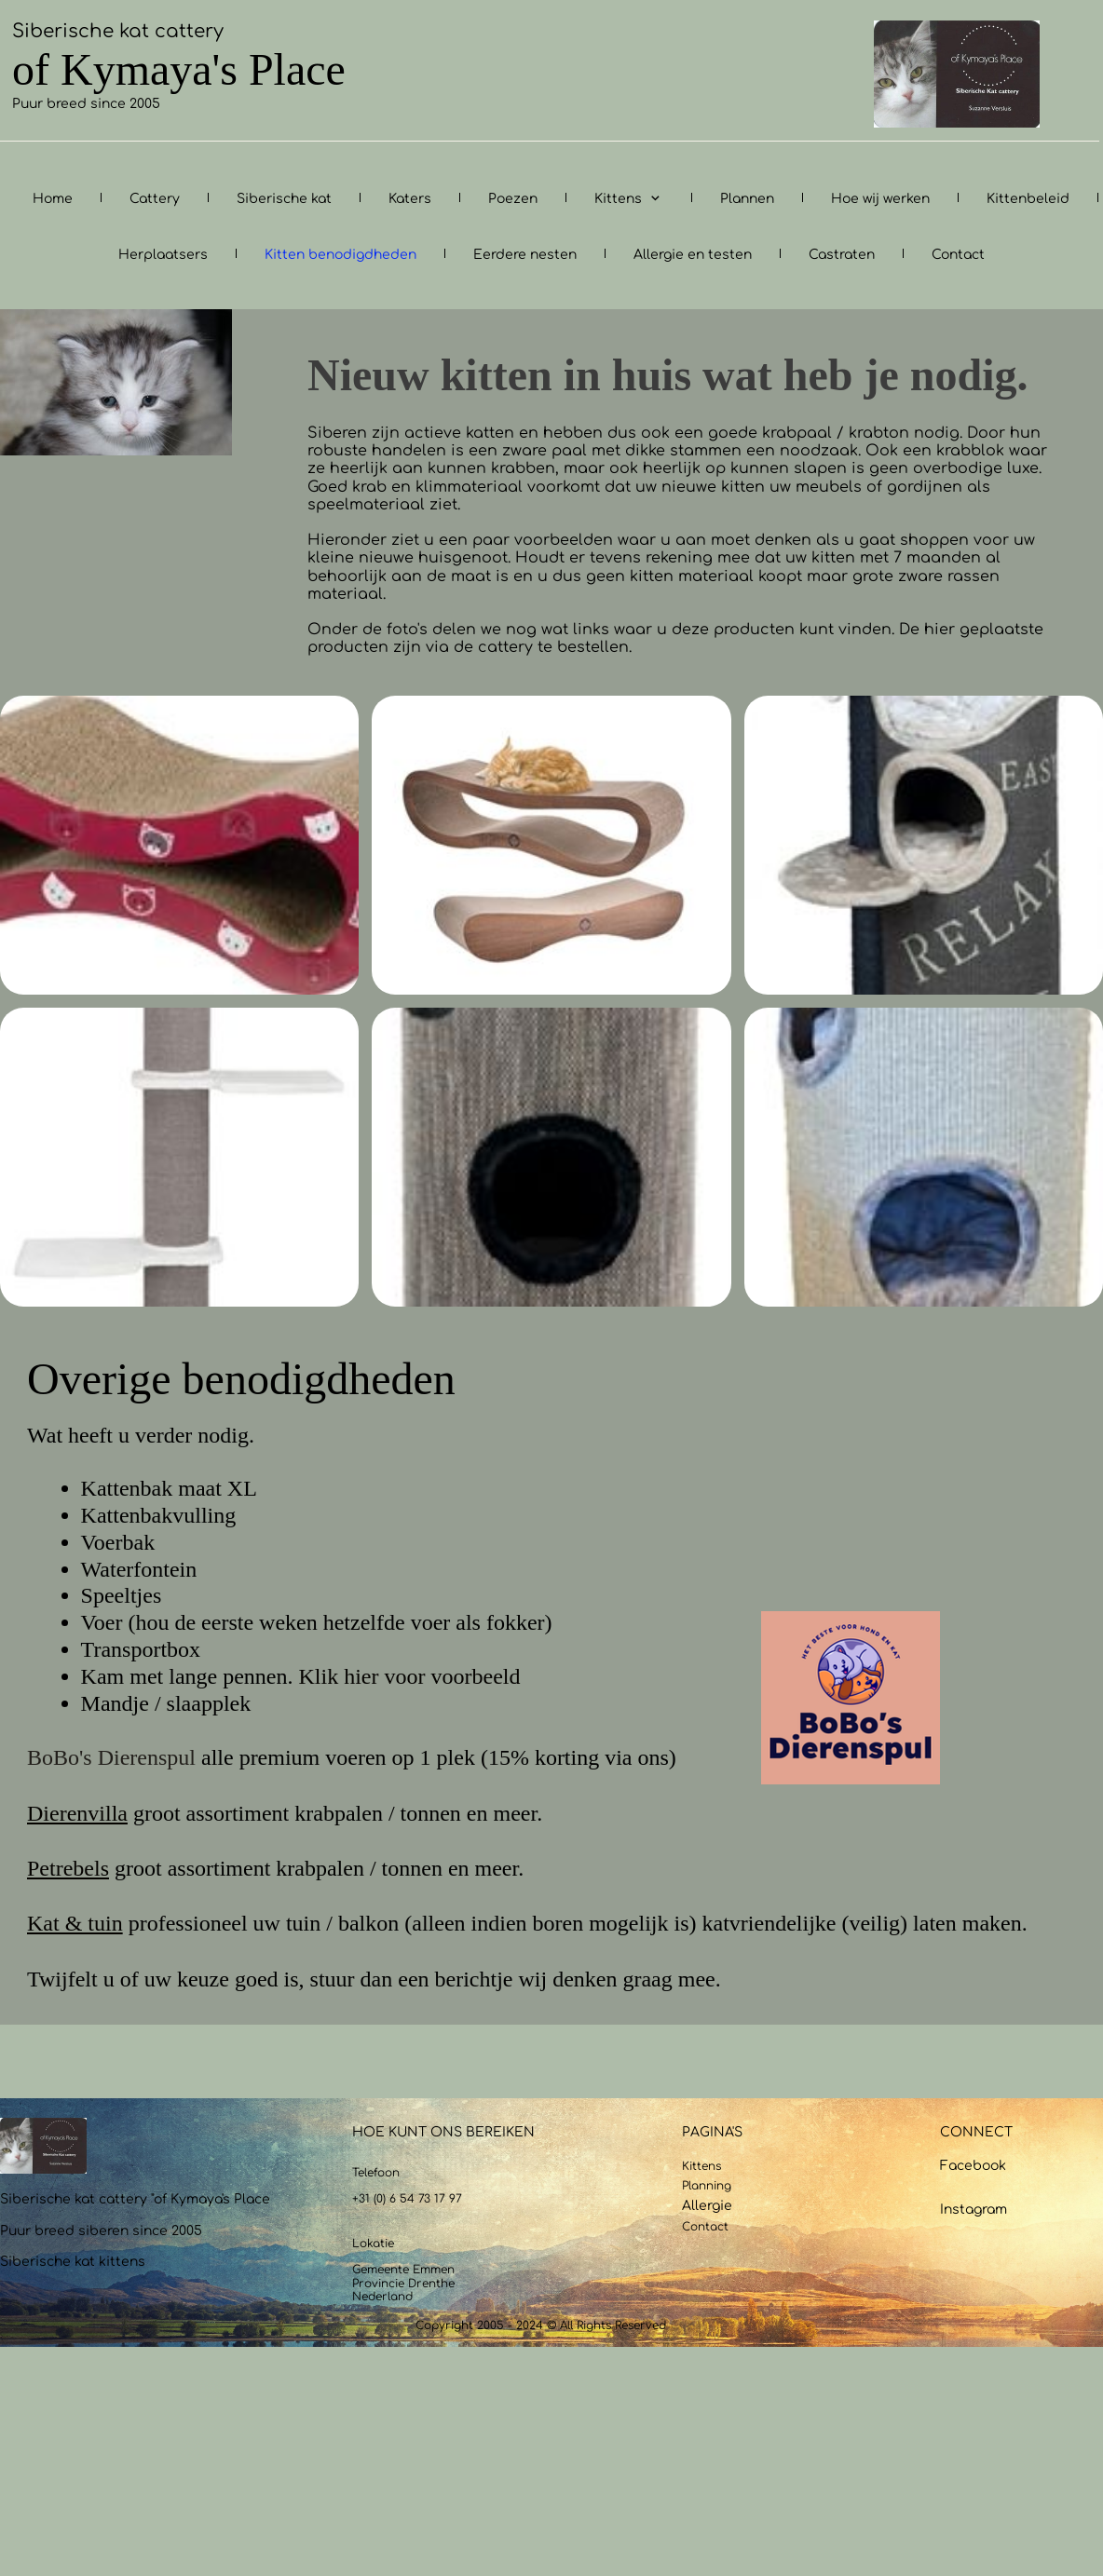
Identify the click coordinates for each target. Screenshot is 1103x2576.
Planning (706, 2185)
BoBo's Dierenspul (111, 1757)
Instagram (973, 2210)
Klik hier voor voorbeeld (410, 1676)
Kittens (701, 2166)
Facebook (973, 2166)
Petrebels (68, 1868)
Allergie (707, 2206)
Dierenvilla (77, 1813)
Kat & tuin (75, 1923)
